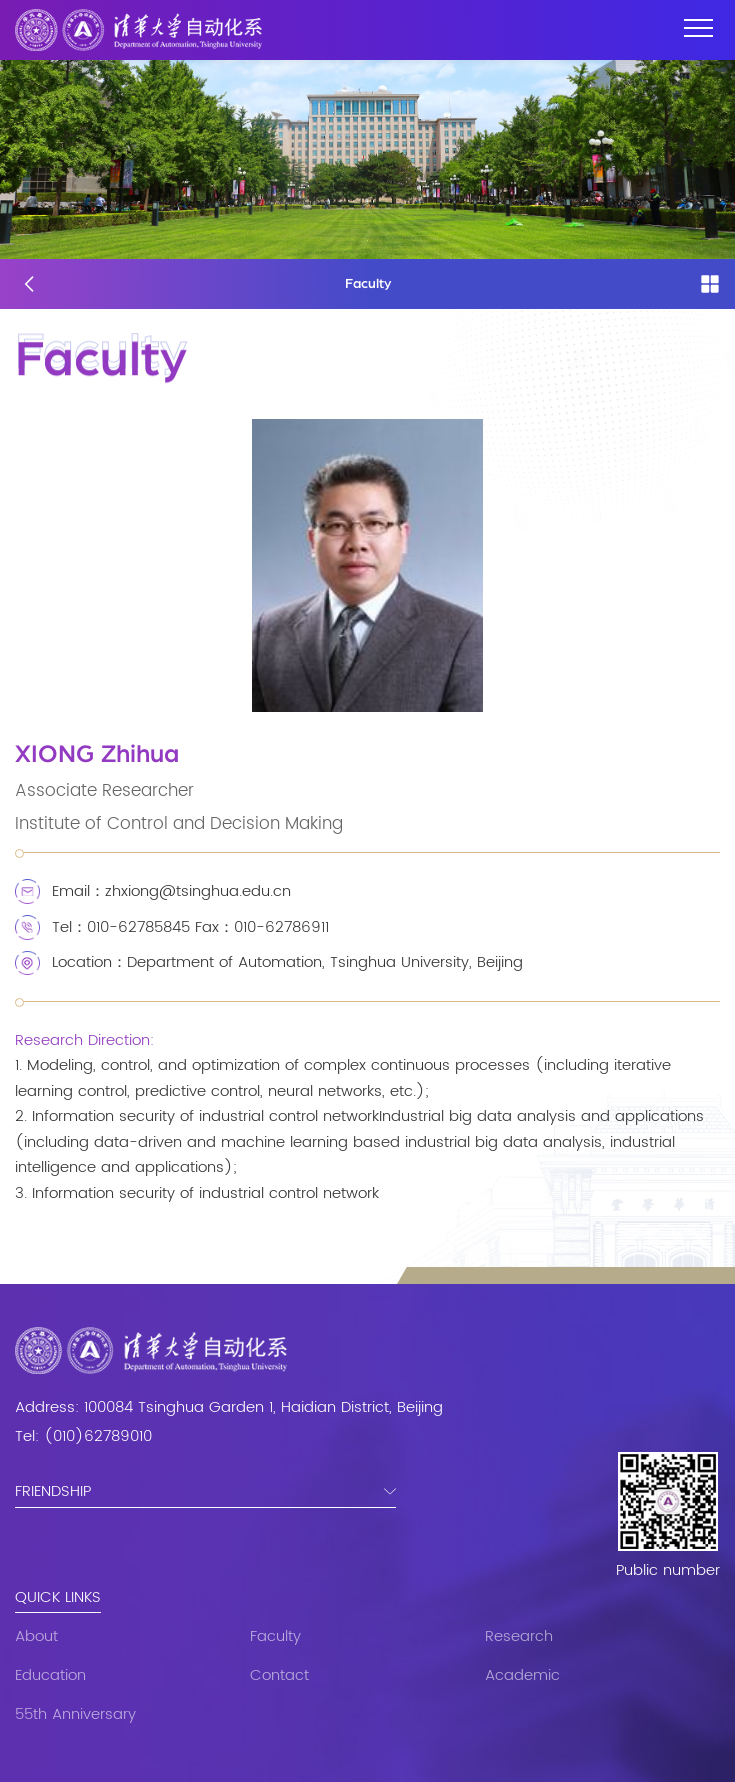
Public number (668, 1571)
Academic (522, 1675)
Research (519, 1636)
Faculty (275, 1636)
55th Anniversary (75, 1714)
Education (50, 1675)
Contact (279, 1675)
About (36, 1636)
